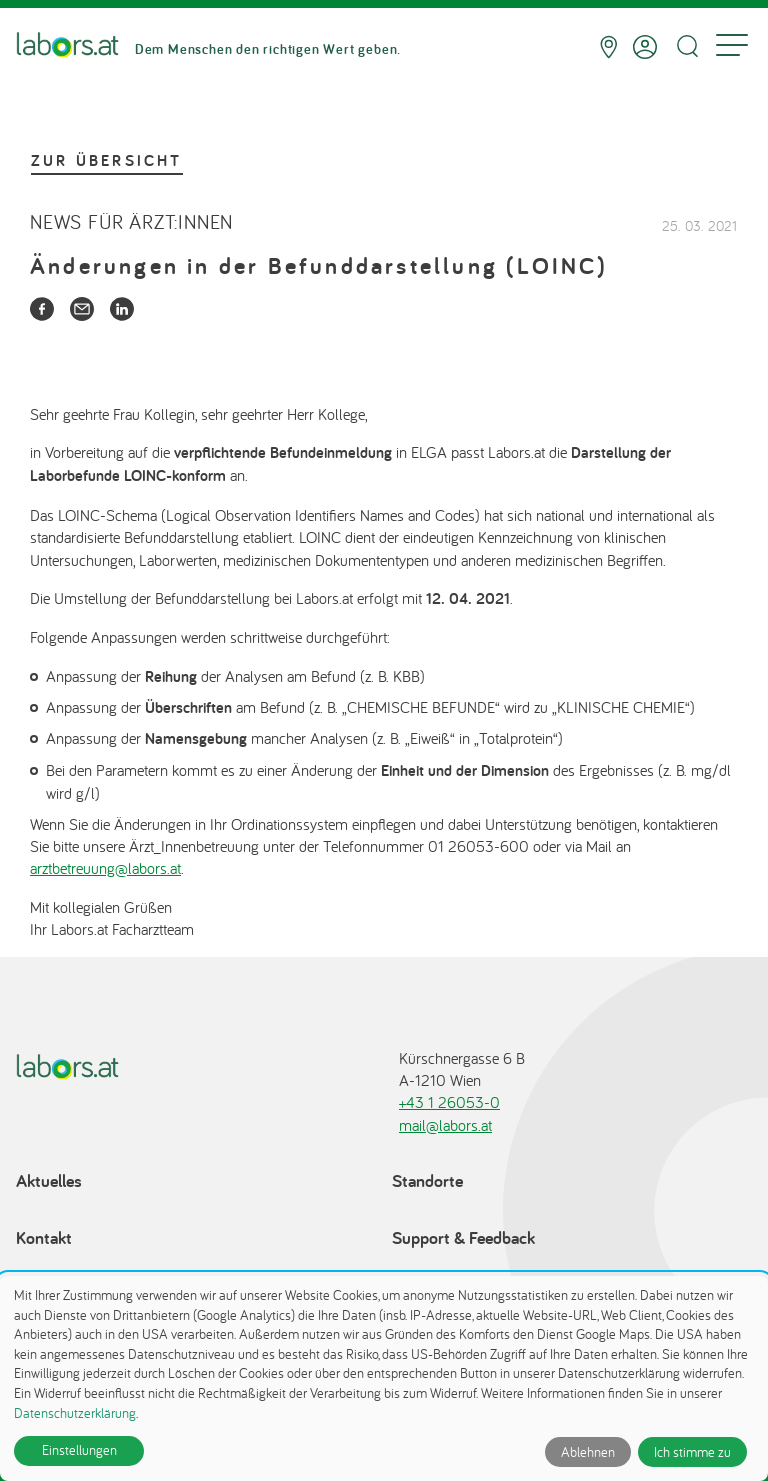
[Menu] (732, 47)
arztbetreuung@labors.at (105, 868)
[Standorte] (608, 47)
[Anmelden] (645, 47)
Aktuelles (49, 1180)
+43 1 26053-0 (449, 1102)
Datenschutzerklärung (75, 1413)
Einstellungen (79, 1450)
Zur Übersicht (107, 160)
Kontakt (44, 1237)
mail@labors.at (445, 1125)
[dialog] (384, 1378)
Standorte (427, 1180)
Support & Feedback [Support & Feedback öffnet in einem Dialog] (463, 1237)
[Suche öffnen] (687, 46)
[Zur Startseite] (67, 47)
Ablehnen (588, 1452)
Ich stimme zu (692, 1452)
